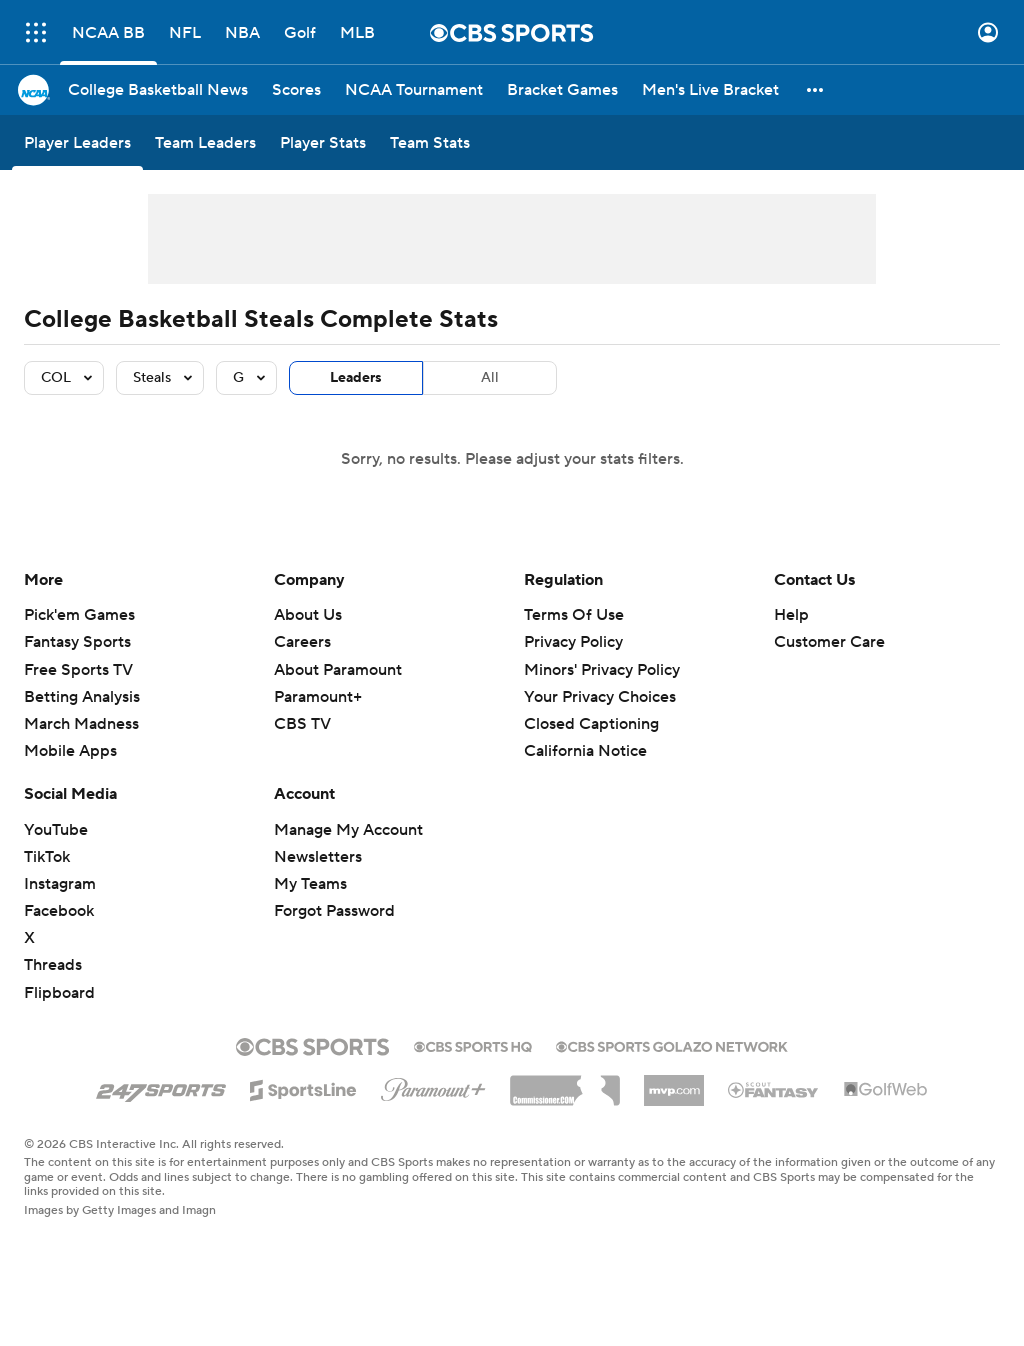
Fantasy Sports (77, 642)
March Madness (81, 724)
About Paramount (338, 670)
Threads (53, 965)
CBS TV (302, 724)
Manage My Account (348, 830)
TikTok (47, 857)
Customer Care (829, 642)
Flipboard (59, 993)
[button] (816, 90)
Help (791, 615)
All (490, 378)
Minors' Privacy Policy (602, 670)
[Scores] (296, 90)
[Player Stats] (323, 142)
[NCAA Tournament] (414, 90)
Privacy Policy (573, 642)
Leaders (356, 378)
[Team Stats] (430, 142)
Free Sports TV (78, 670)
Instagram (60, 884)
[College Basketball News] (158, 90)
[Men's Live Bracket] (710, 90)
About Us (308, 615)
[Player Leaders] (77, 142)
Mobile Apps (70, 751)
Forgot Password (334, 911)
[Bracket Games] (562, 90)
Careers (302, 642)
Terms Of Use (574, 615)
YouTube (56, 830)
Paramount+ (318, 697)
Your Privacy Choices (600, 697)
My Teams (310, 884)
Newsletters (318, 857)
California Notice (585, 751)
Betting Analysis (82, 697)
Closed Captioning (591, 724)
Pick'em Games (79, 615)
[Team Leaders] (205, 142)
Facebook (59, 911)
